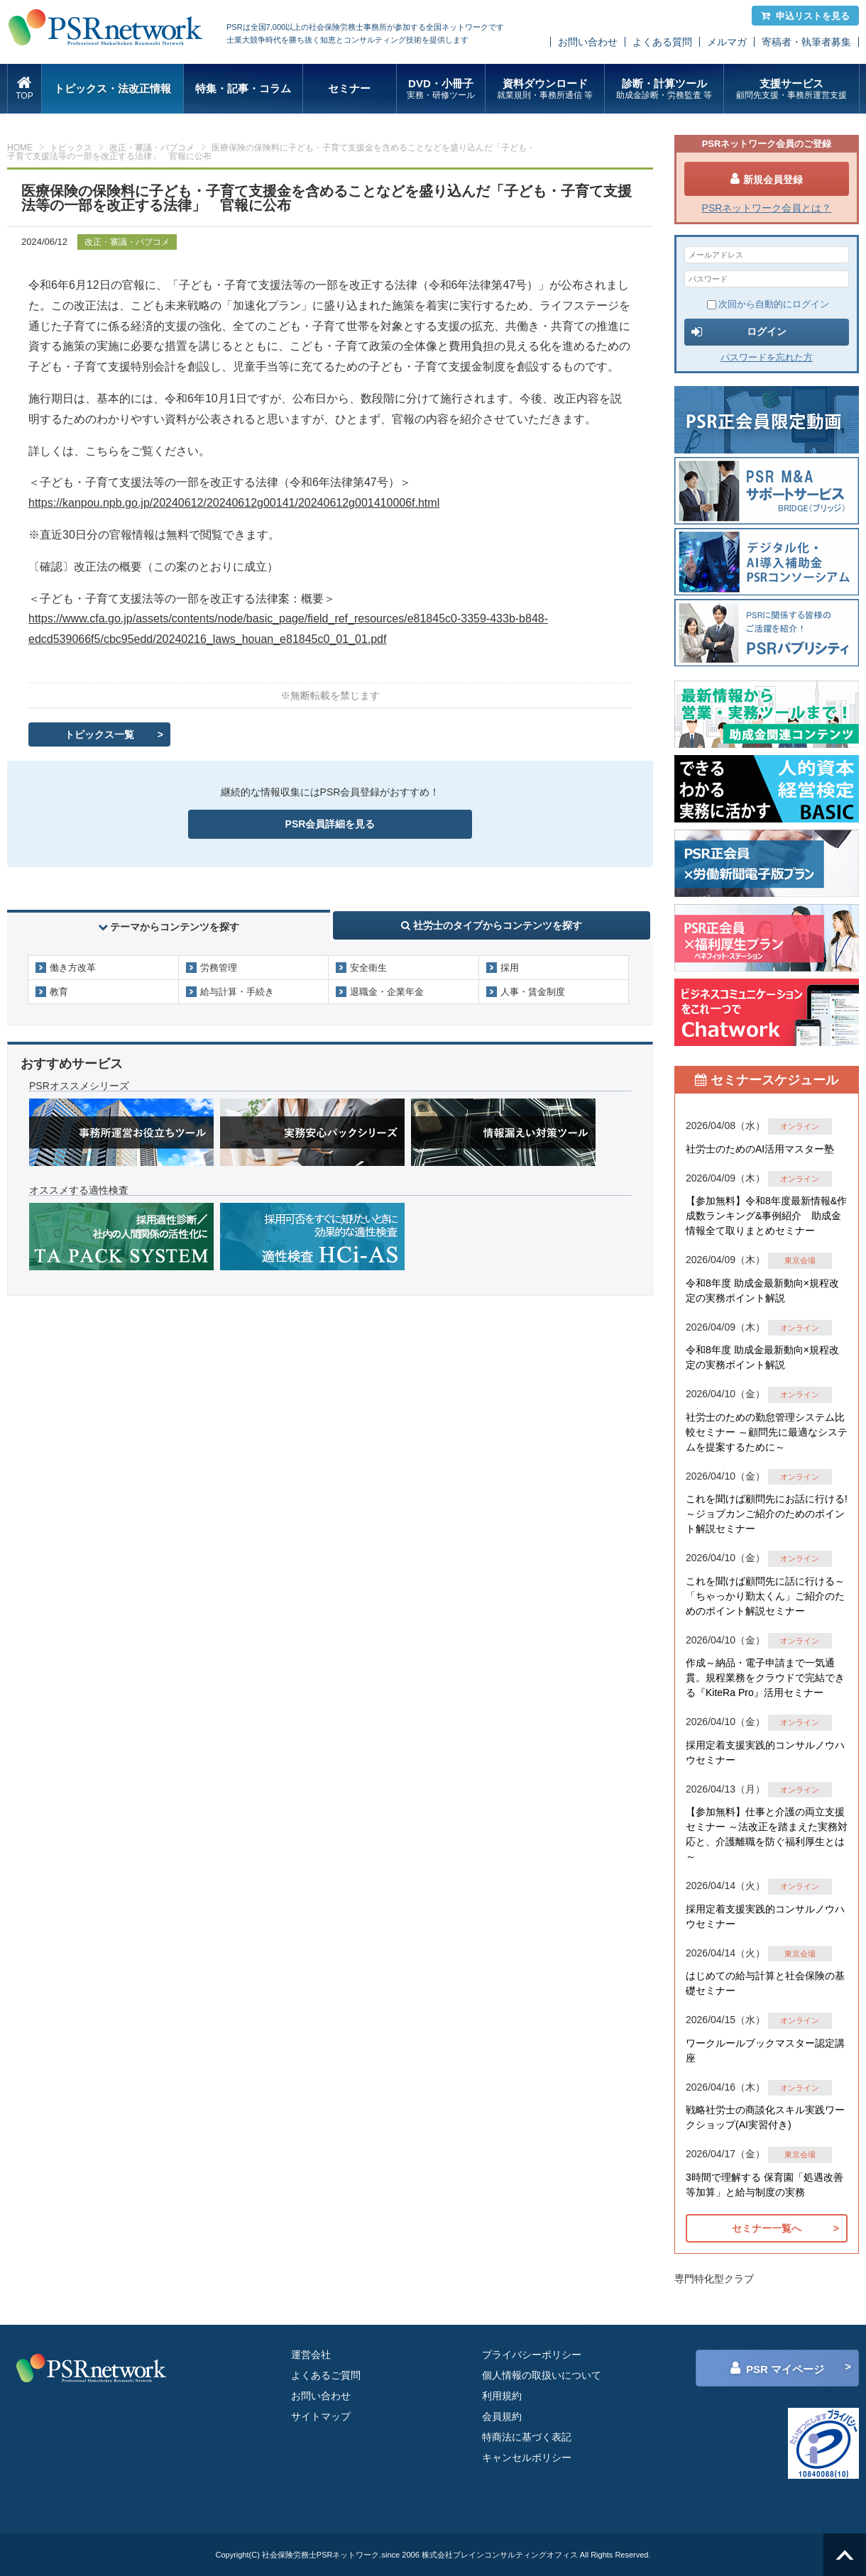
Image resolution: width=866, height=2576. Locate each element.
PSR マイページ (777, 2368)
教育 (59, 991)
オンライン (799, 1126)
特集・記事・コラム (243, 88)
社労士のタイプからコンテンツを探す (491, 925)
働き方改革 (73, 967)
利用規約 (502, 2395)
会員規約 (502, 2416)
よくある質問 (662, 42)
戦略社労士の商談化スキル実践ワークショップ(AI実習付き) (765, 2117)
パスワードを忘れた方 (766, 357)
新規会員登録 (766, 178)
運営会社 (311, 2354)
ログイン (738, 332)
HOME (20, 148)
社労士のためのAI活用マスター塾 (760, 1149)
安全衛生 (368, 967)
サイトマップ (321, 2416)
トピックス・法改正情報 (112, 88)
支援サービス (791, 89)
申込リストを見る (805, 16)
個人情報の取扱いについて (541, 2375)
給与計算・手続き (237, 991)
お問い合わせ (588, 42)
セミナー (349, 88)
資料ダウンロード (545, 89)
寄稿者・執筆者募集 (806, 42)
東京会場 (800, 1260)
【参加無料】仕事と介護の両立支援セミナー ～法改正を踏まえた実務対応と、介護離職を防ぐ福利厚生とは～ (767, 1834)
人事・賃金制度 (532, 991)
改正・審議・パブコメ (151, 148)
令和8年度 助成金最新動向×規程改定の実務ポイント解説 (762, 1290)
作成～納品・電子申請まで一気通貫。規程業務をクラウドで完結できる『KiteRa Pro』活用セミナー (765, 1677)
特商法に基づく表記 (526, 2437)
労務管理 (218, 967)
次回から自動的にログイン (768, 304)
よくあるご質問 (326, 2375)
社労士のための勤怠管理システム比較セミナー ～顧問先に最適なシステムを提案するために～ (767, 1432)
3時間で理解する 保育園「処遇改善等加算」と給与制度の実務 (764, 2185)
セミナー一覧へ (766, 2228)
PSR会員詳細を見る (330, 824)
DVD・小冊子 (441, 89)
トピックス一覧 (99, 734)
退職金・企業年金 (387, 991)
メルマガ (727, 42)
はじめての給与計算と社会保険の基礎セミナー (765, 1983)
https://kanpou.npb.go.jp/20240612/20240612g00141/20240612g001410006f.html (233, 503)
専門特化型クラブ (714, 2278)
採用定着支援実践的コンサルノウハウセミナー (765, 1752)
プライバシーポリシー (531, 2354)
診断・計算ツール (664, 89)
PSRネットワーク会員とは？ (767, 208)
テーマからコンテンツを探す (169, 926)
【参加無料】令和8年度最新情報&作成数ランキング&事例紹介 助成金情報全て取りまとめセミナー (766, 1215)
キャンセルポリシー (526, 2457)
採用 (509, 967)
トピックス (71, 148)
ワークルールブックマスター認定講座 (765, 2050)
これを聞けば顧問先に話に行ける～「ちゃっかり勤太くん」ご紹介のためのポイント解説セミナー (765, 1596)
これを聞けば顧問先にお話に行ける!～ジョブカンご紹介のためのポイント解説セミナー (767, 1513)
